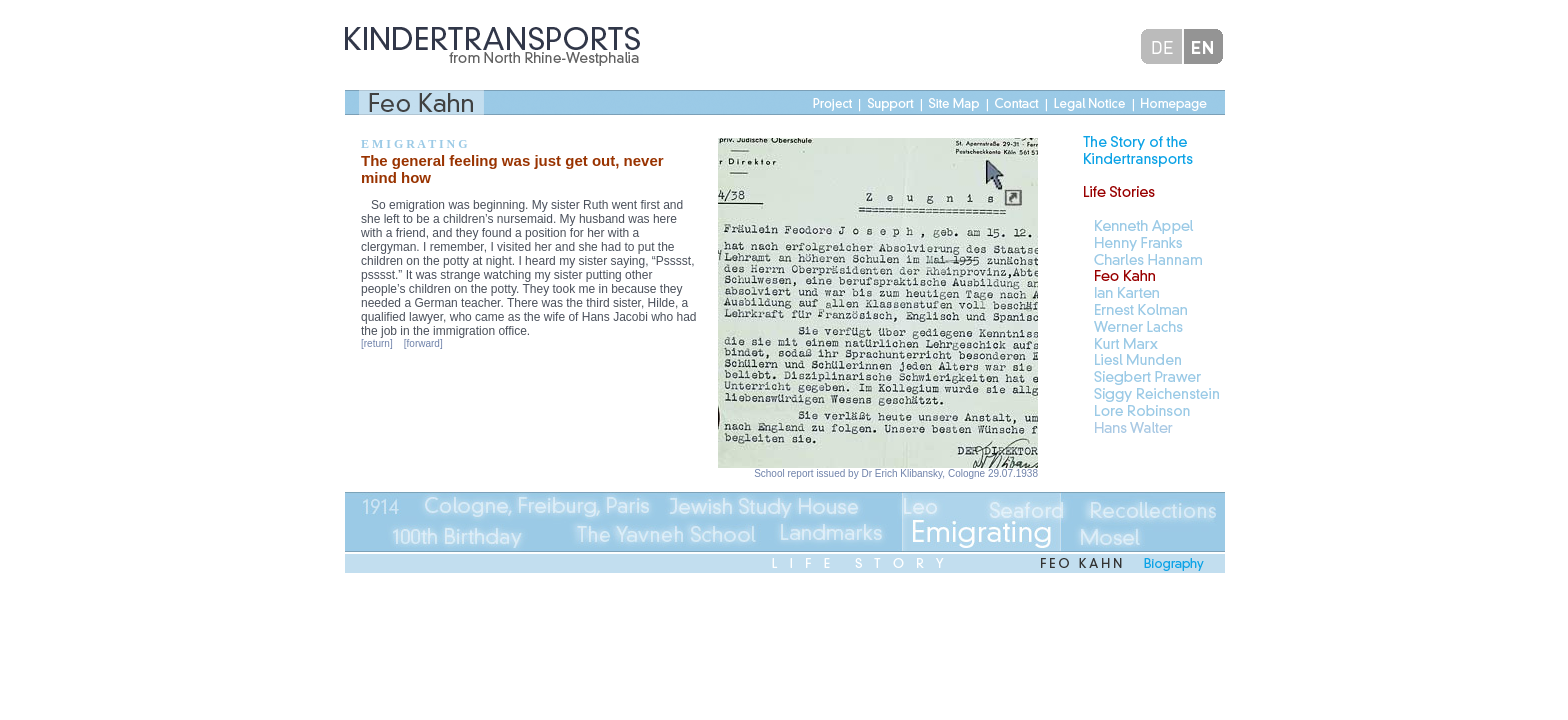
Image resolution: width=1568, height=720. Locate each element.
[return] (377, 343)
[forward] (423, 343)
